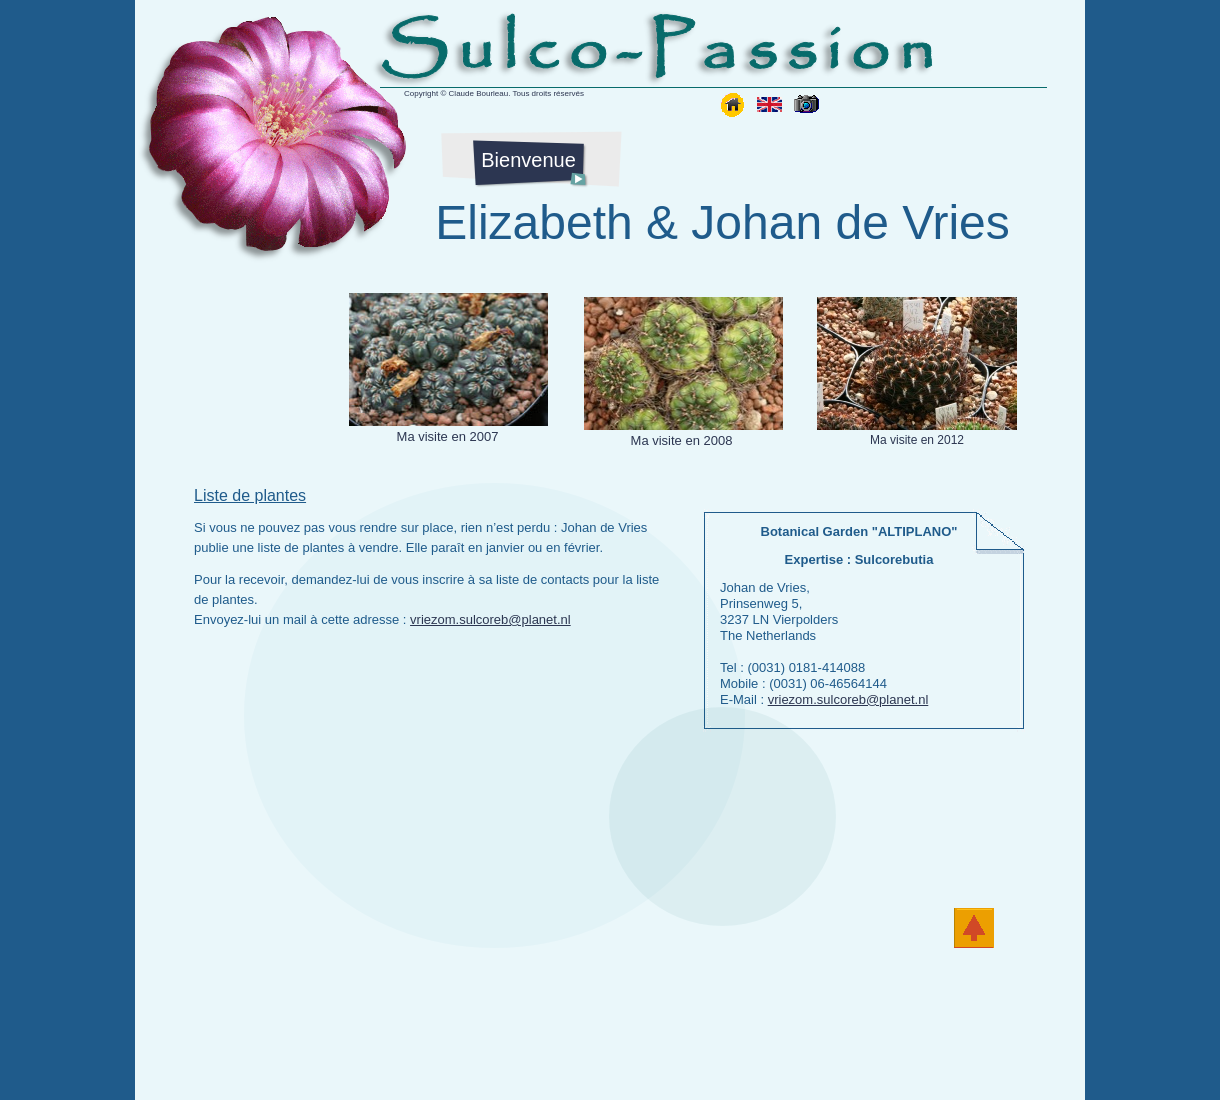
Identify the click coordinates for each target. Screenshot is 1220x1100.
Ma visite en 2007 (448, 436)
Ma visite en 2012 (917, 440)
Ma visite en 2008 (682, 440)
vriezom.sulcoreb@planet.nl (490, 619)
